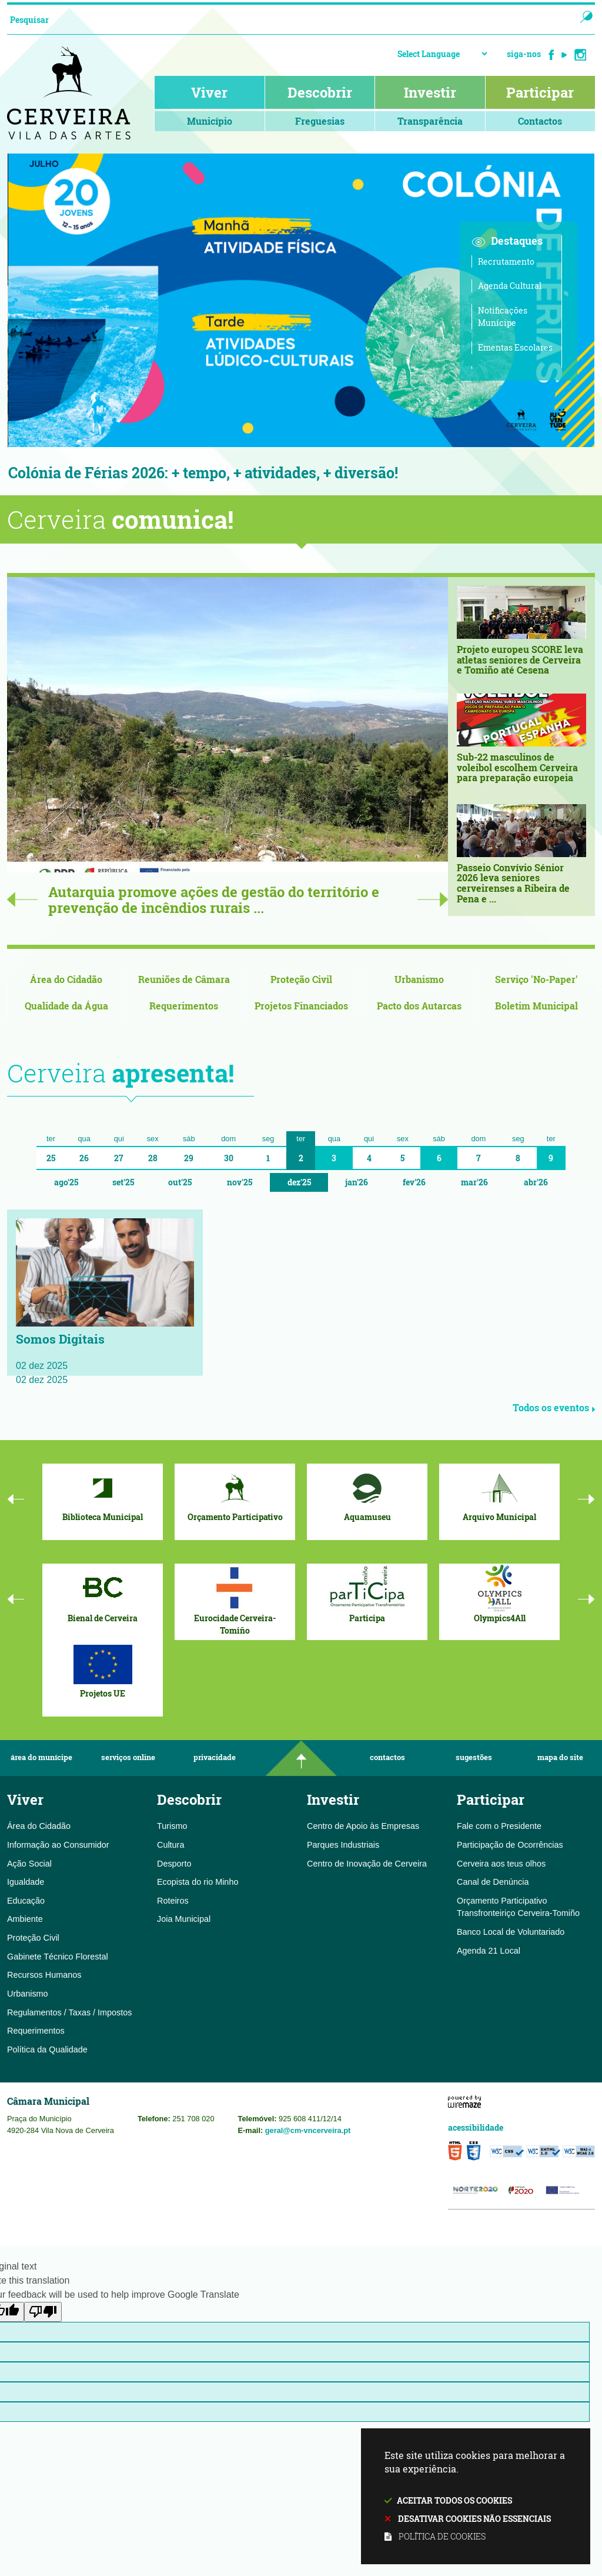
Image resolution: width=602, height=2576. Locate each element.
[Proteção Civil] (301, 980)
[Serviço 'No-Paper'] (536, 980)
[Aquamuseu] (367, 1495)
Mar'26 (474, 1183)
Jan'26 (356, 1183)
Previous (22, 900)
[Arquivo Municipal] (499, 1495)
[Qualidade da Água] (66, 1007)
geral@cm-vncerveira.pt (308, 2131)
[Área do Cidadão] (66, 980)
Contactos (387, 1759)
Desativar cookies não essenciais (474, 2518)
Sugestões (474, 1759)
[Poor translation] (43, 2313)
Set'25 (123, 1183)
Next (432, 900)
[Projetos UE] (102, 1671)
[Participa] (367, 1595)
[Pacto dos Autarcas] (418, 1007)
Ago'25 (66, 1183)
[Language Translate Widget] (442, 53)
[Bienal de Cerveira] (102, 1595)
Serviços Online (128, 1759)
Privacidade (214, 1759)
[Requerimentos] (183, 1007)
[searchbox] (279, 19)
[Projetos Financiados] (301, 1007)
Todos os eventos (554, 1408)
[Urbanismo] (418, 980)
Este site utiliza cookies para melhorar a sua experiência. (475, 2497)
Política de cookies (442, 2536)
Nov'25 (239, 1183)
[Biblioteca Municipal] (102, 1495)
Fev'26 (414, 1183)
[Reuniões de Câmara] (183, 980)
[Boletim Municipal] (536, 1007)
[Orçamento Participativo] (235, 1495)
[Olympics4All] (499, 1595)
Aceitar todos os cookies (454, 2500)
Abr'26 (536, 1183)
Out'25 (180, 1183)
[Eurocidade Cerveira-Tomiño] (235, 1601)
